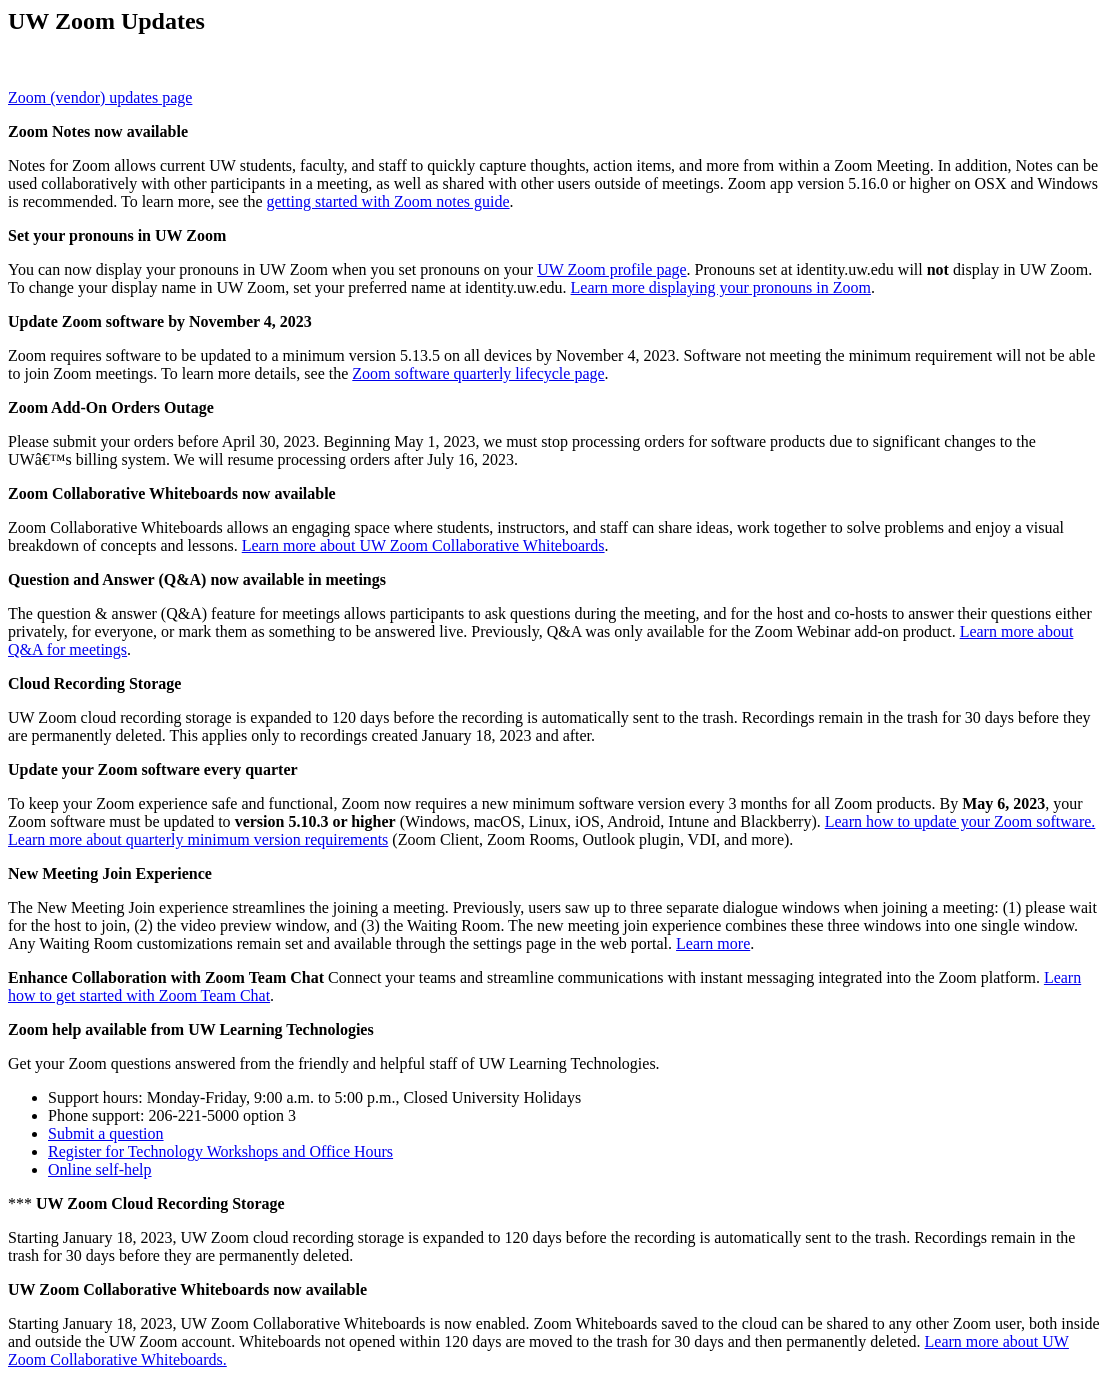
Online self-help (100, 1169)
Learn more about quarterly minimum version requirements (198, 839)
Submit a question (106, 1133)
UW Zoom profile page (611, 269)
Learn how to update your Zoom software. (960, 821)
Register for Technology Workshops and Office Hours (220, 1151)
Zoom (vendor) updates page (100, 97)
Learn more (713, 943)
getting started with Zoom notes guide (388, 201)
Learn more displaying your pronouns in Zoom (721, 287)
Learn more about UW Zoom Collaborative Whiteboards (423, 545)
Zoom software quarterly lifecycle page (478, 373)
